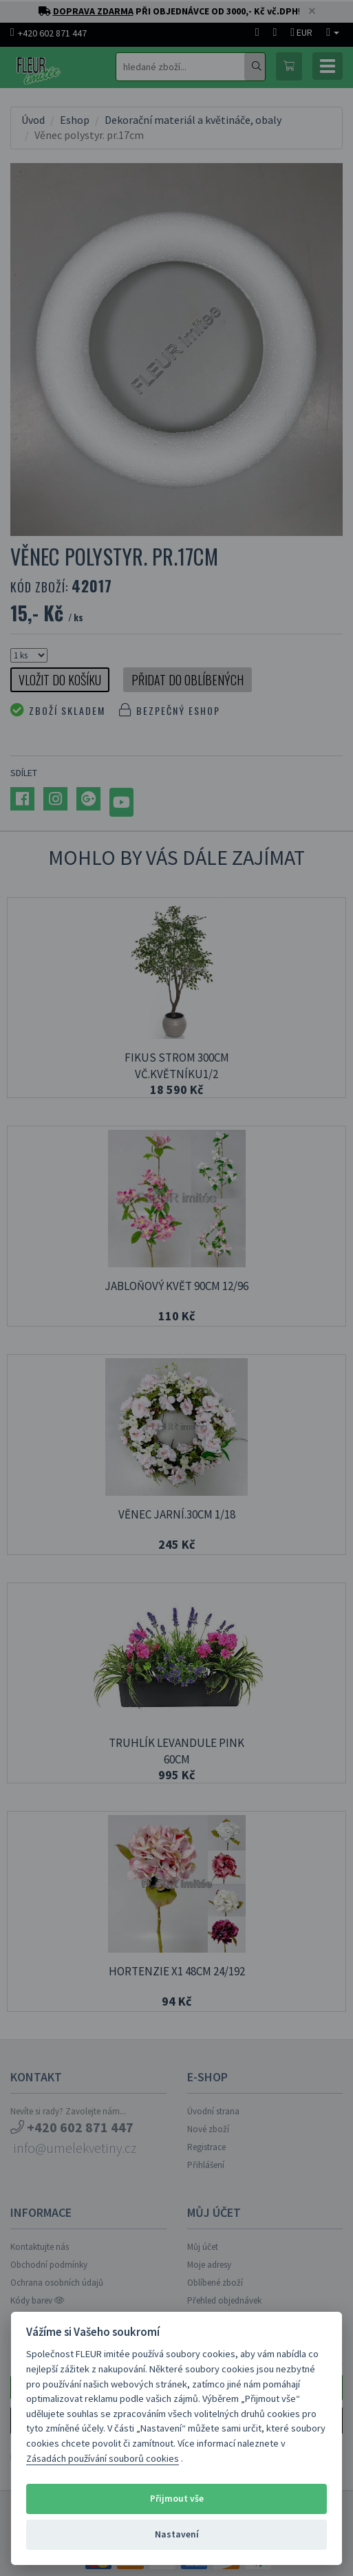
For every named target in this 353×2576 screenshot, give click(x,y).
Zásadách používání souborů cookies (102, 2458)
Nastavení (177, 2534)
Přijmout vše (177, 2498)
